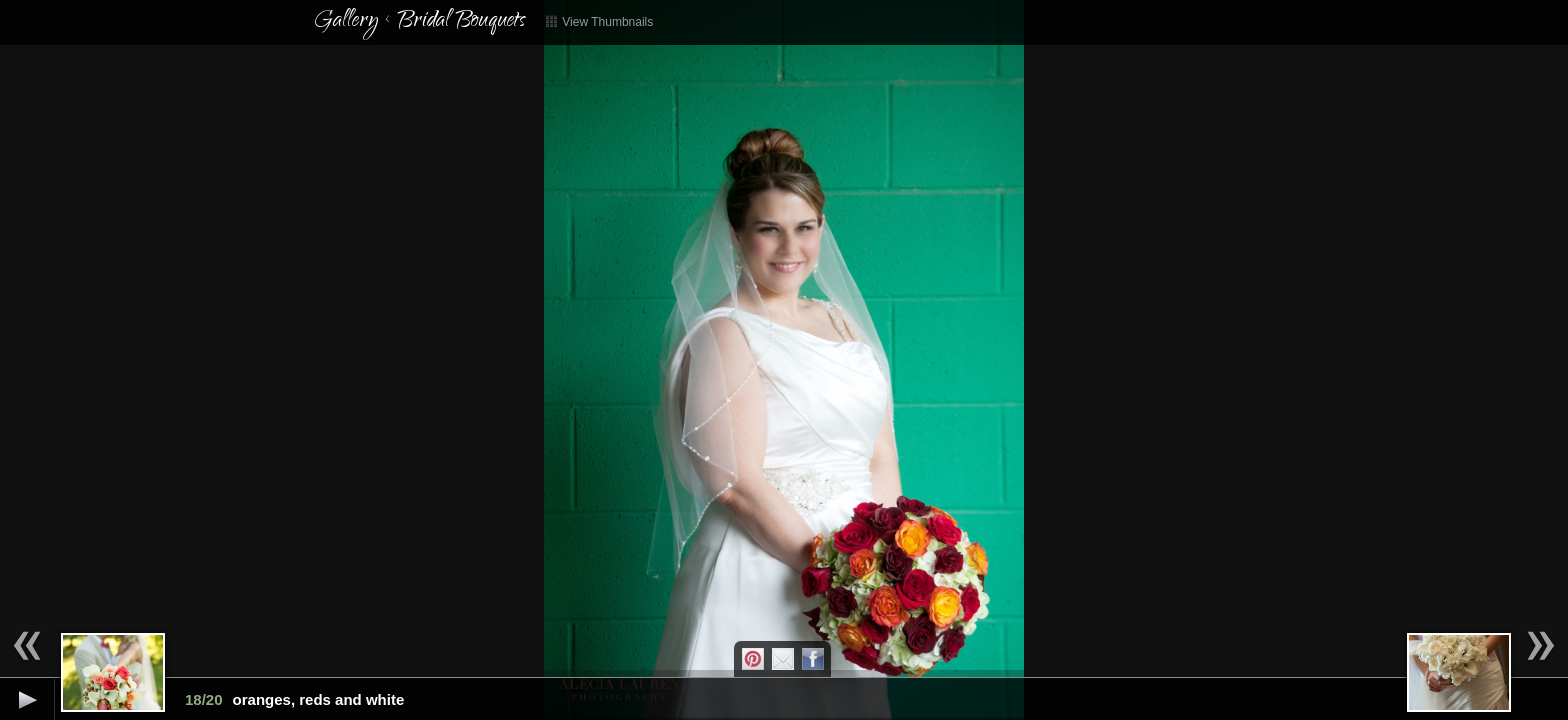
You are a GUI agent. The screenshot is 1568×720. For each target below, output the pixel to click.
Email (783, 659)
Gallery (346, 22)
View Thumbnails (599, 22)
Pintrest (753, 659)
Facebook (813, 659)
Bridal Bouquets (461, 22)
